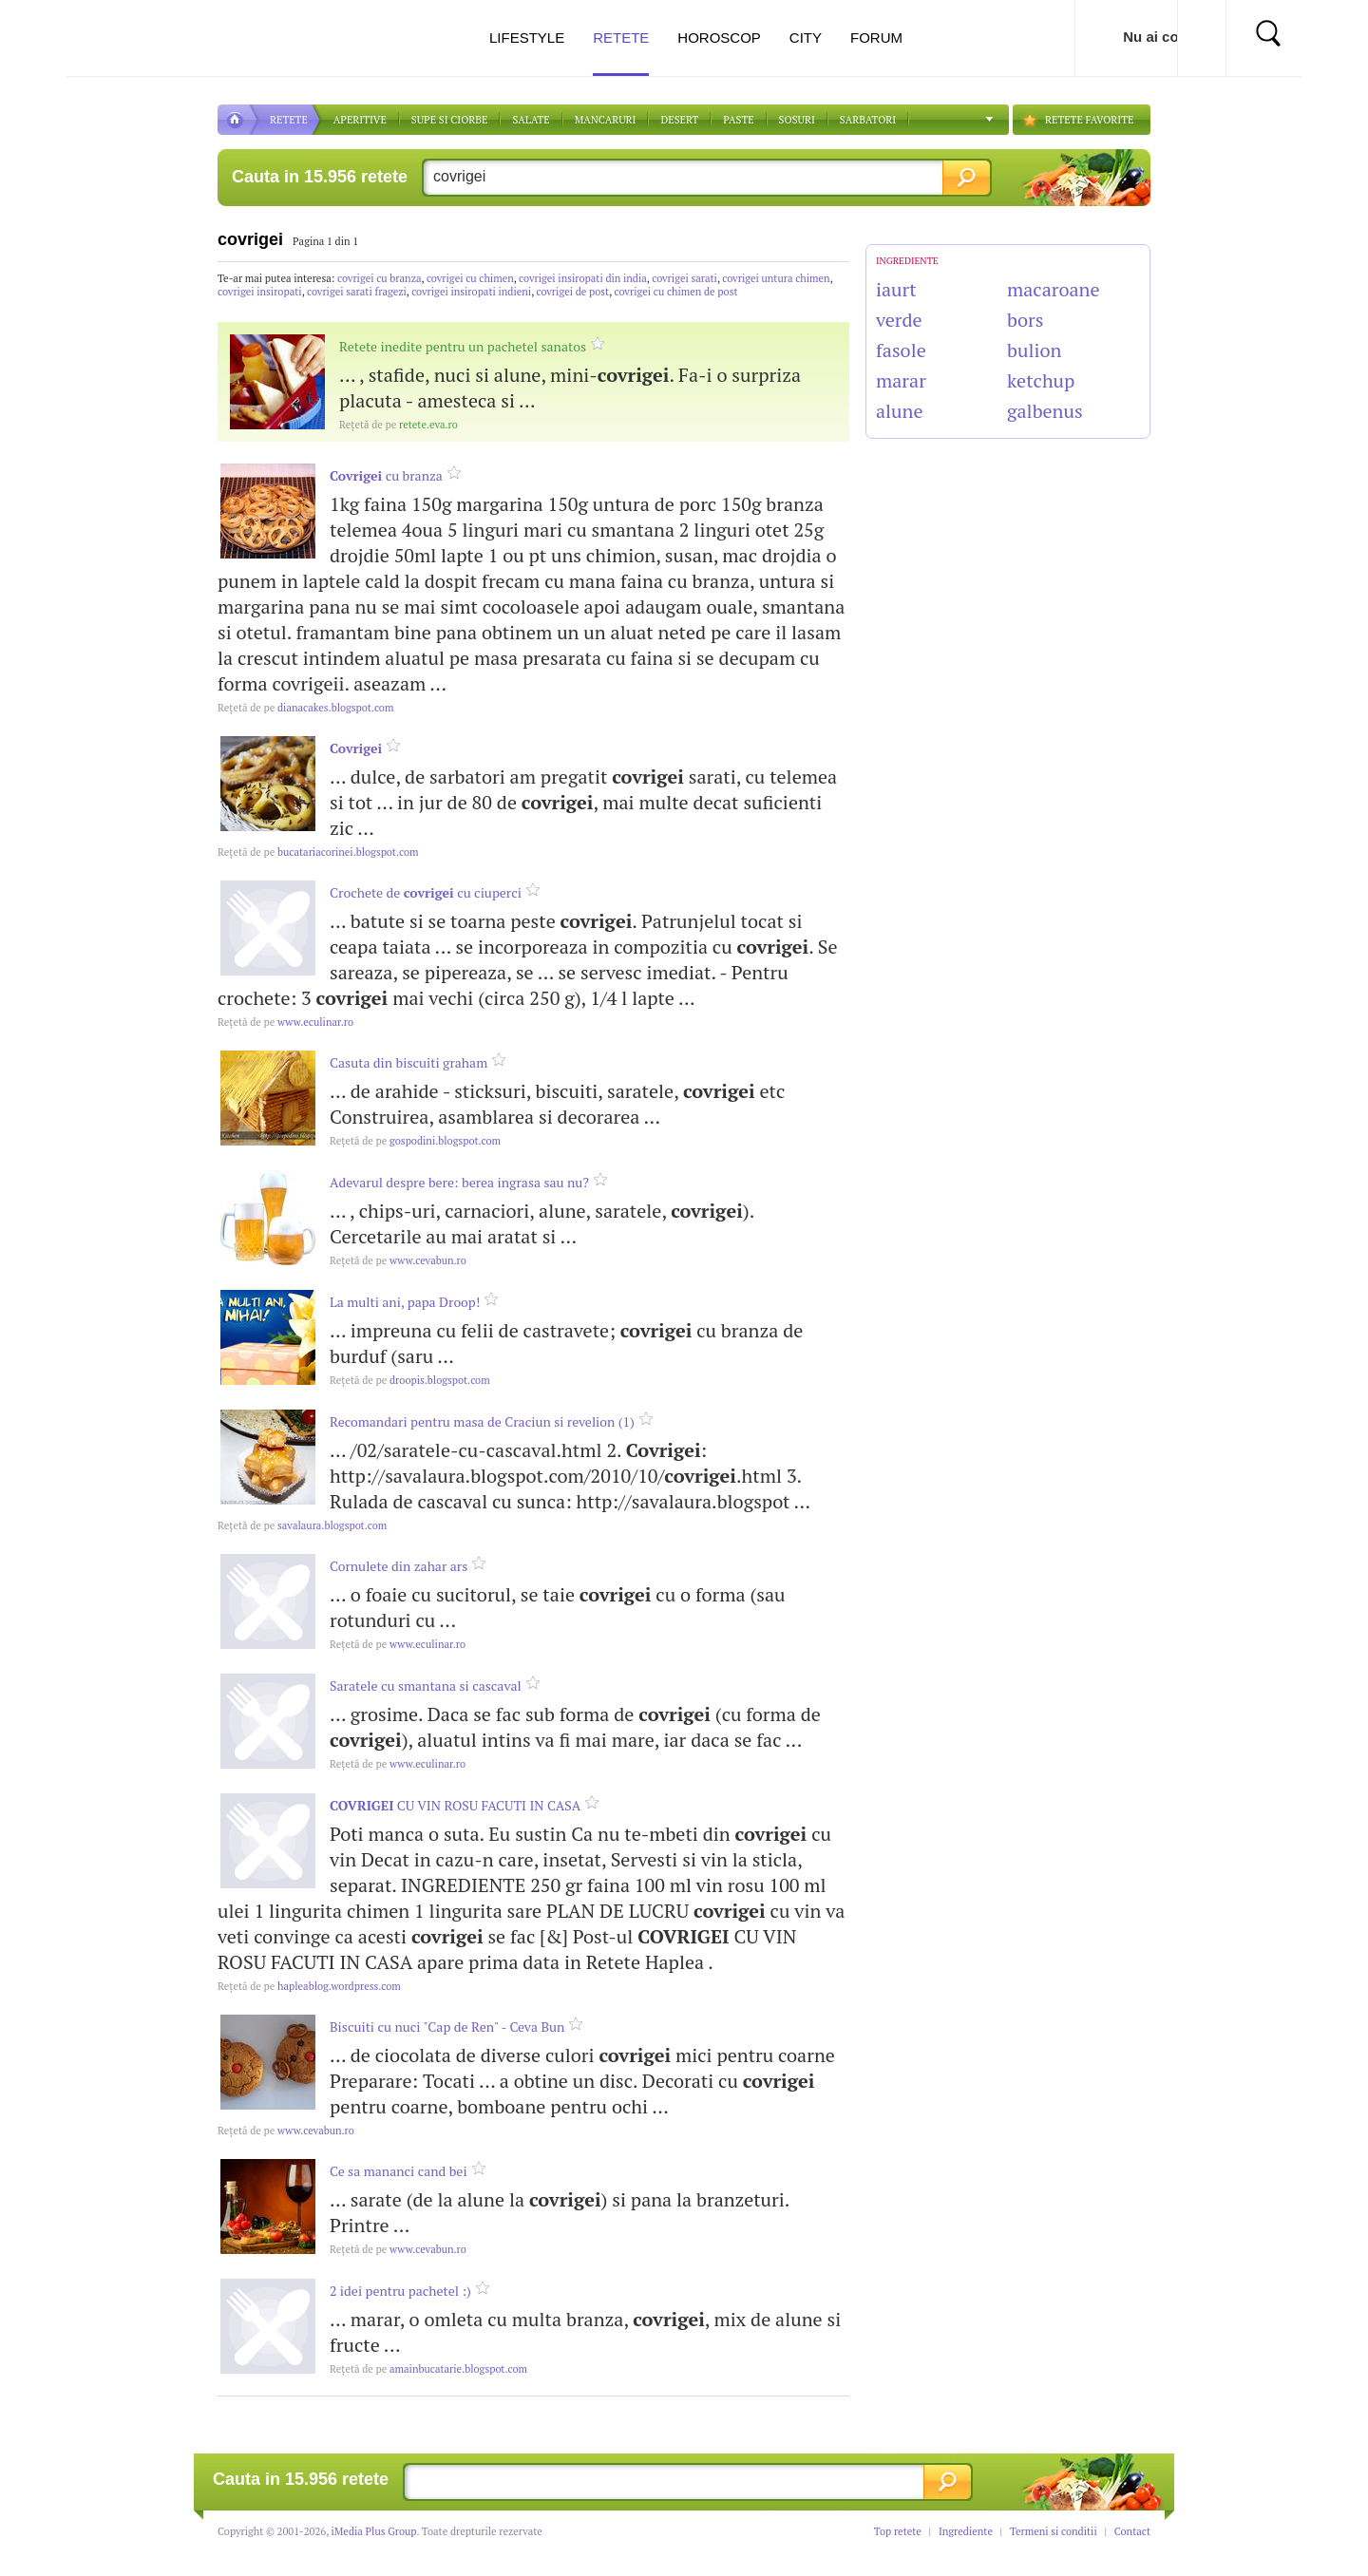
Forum (876, 37)
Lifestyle (526, 37)
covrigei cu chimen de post (676, 291)
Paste (738, 119)
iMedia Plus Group (374, 2531)
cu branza (386, 475)
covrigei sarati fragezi (357, 291)
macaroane (1053, 289)
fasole (901, 350)
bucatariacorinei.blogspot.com (318, 852)
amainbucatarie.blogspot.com (428, 2369)
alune (899, 411)
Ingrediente (966, 2531)
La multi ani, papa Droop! (405, 1302)
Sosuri (797, 119)
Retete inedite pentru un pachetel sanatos (462, 346)
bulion (1034, 350)
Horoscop (719, 37)
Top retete (898, 2531)
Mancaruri (605, 119)
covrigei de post (572, 291)
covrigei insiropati (260, 291)
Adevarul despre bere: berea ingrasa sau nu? (459, 1182)
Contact (1132, 2531)
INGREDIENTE (907, 261)
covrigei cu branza (379, 278)
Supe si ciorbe (449, 119)
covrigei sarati (684, 278)
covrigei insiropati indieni (471, 291)
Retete (621, 52)
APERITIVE (360, 119)
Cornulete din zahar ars (398, 1566)
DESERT (679, 119)
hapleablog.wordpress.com (309, 1986)
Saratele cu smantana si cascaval (426, 1685)
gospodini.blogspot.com (415, 1140)
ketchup (1040, 380)
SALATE (530, 119)
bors (1025, 319)
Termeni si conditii (1053, 2531)
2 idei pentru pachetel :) (400, 2291)
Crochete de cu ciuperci (426, 892)
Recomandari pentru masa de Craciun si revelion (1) (482, 1421)
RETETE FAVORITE (1089, 119)
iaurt (896, 289)
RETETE (289, 119)
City (805, 37)
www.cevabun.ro (398, 1260)
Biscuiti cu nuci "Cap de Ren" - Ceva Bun (447, 2026)
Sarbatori (868, 119)
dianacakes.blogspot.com (305, 707)
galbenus (1045, 411)
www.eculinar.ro (285, 1022)
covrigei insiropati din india (583, 278)
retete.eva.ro (398, 424)
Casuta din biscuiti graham (408, 1062)
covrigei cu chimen (470, 278)
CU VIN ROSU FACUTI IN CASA (455, 1805)
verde (899, 319)
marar (901, 380)
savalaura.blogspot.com (302, 1525)
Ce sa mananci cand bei (398, 2171)
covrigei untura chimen (775, 278)
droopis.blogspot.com (410, 1380)
